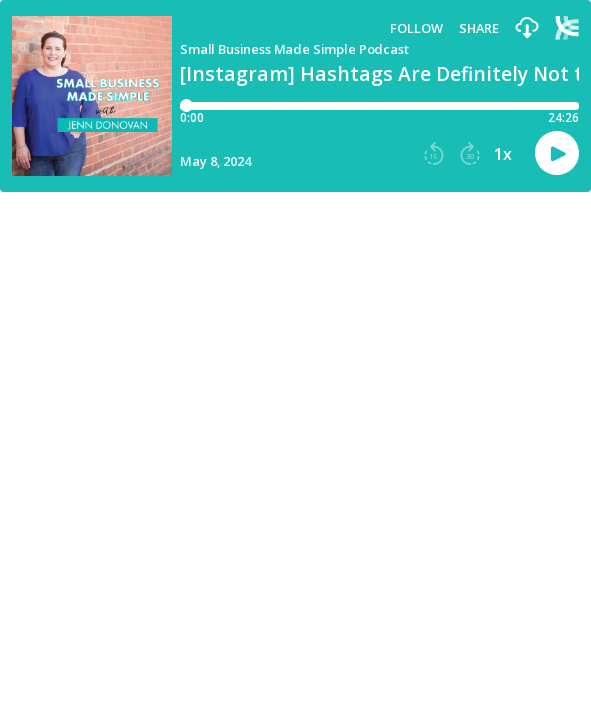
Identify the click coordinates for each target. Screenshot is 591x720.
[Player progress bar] (379, 106)
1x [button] (503, 154)
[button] (527, 28)
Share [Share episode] (479, 28)
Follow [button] (416, 28)
